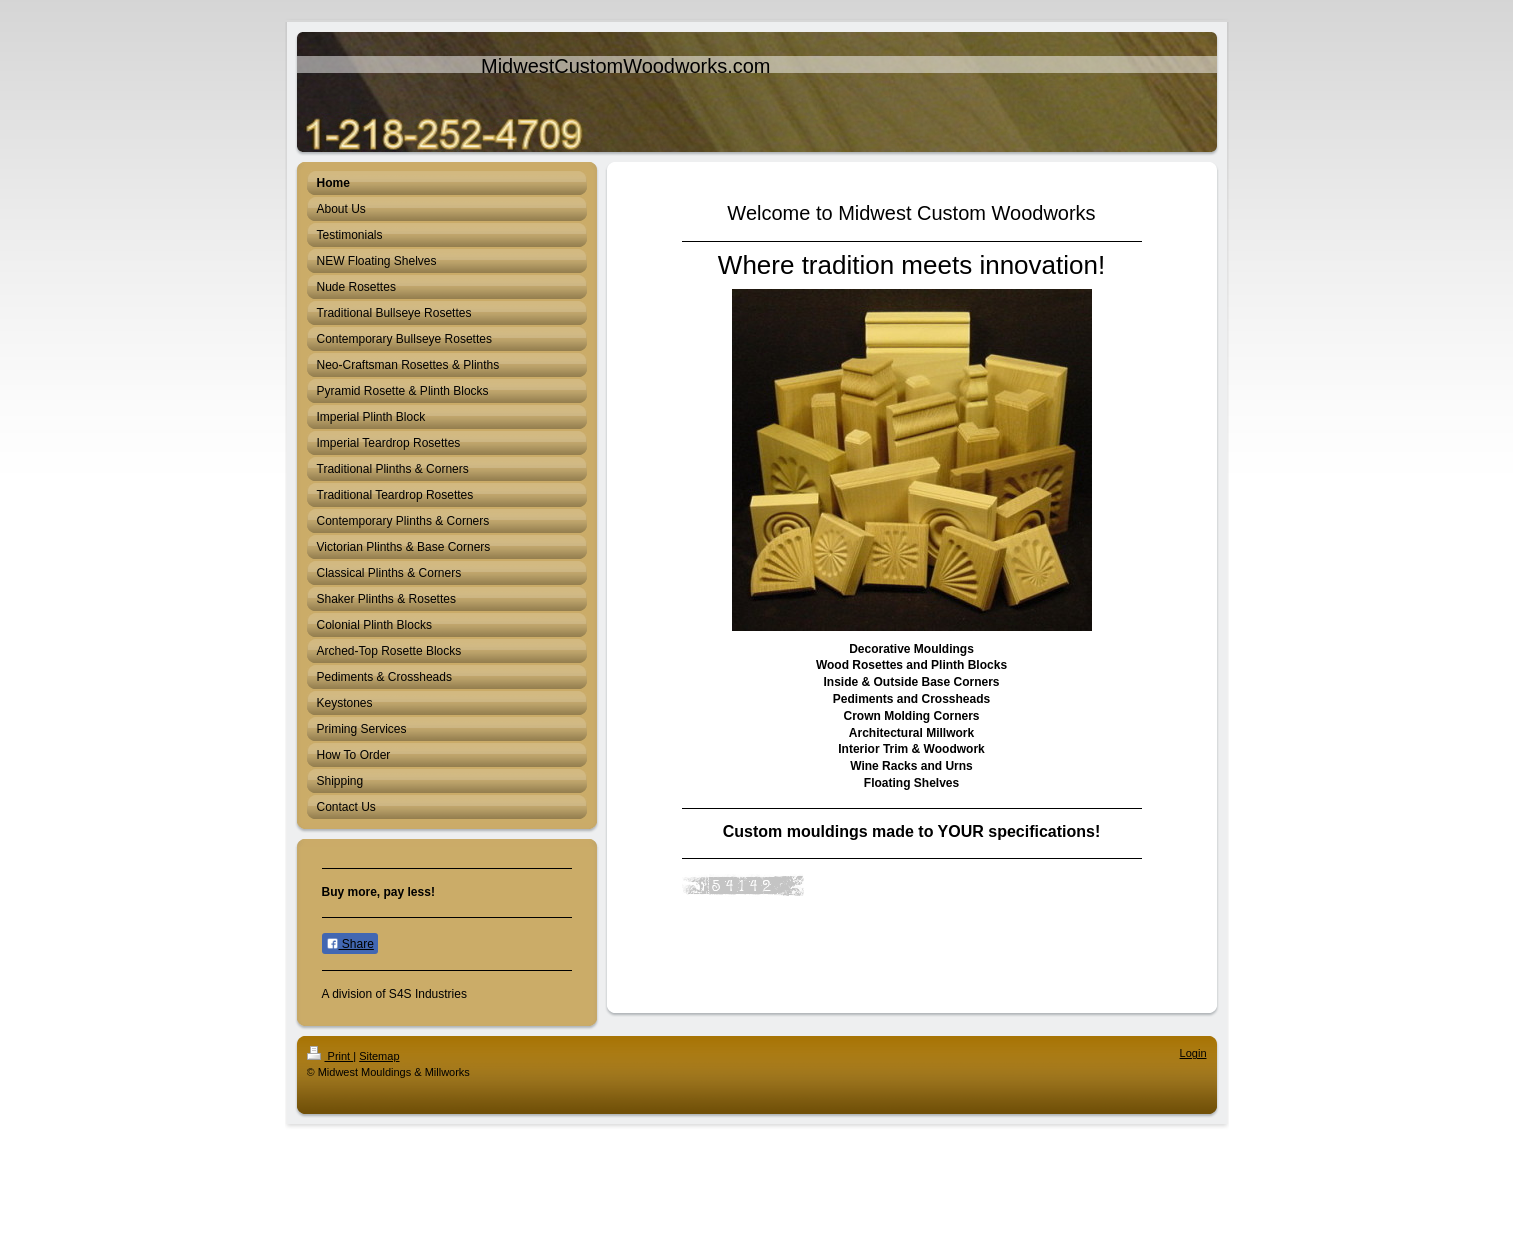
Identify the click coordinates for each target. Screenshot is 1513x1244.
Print (330, 1056)
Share (350, 944)
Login (1193, 1053)
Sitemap (379, 1056)
